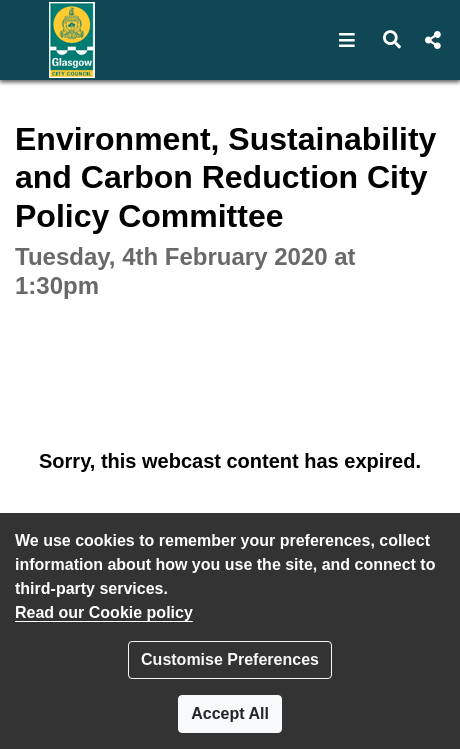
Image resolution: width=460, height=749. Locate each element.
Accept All (230, 713)
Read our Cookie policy (104, 612)
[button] (347, 40)
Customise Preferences (230, 659)
